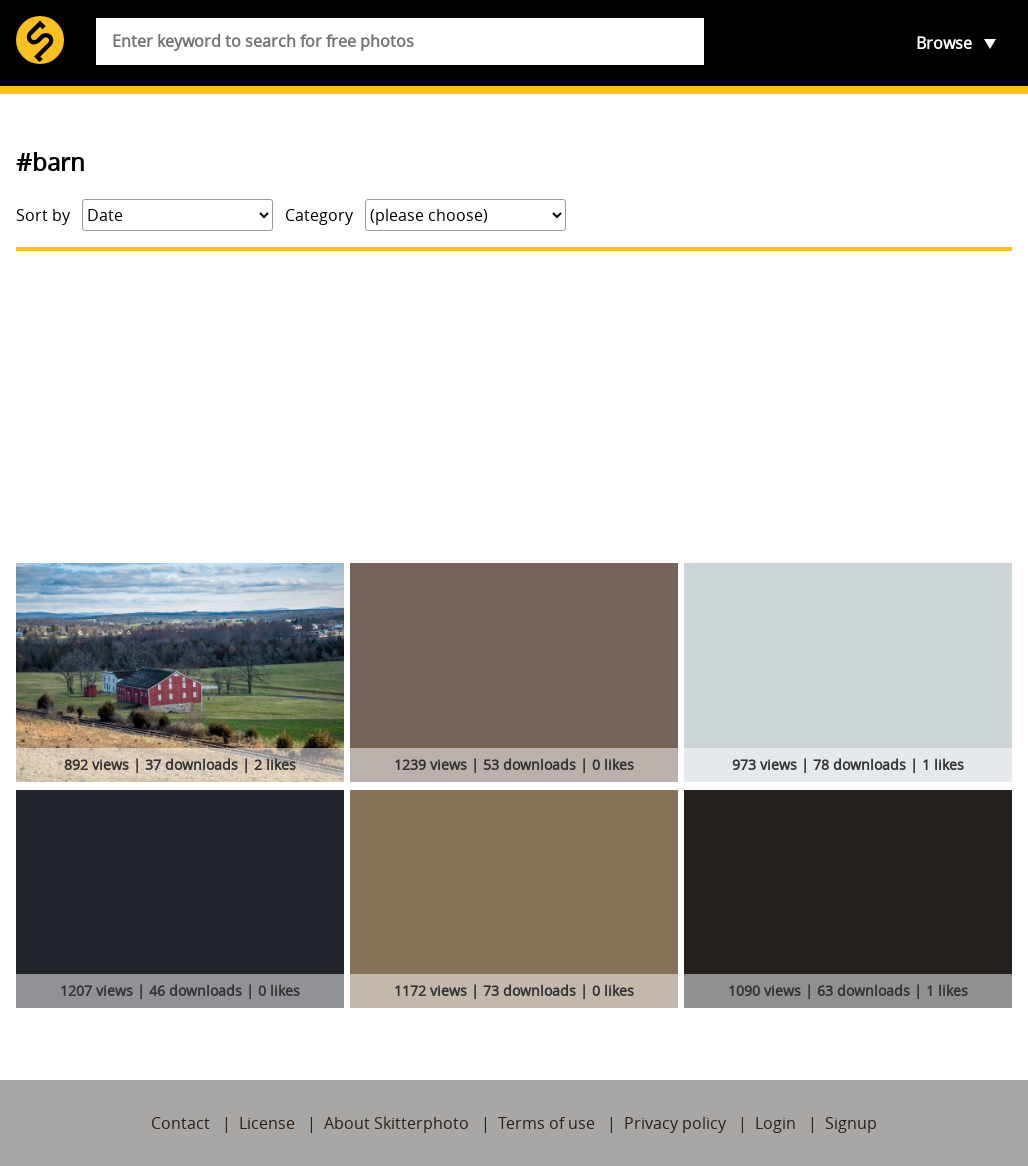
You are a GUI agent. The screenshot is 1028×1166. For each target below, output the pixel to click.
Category (319, 215)
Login (775, 1123)
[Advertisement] (514, 407)
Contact (180, 1123)
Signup (851, 1123)
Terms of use (546, 1123)
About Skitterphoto (396, 1123)
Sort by (43, 215)
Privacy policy (675, 1123)
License (267, 1123)
